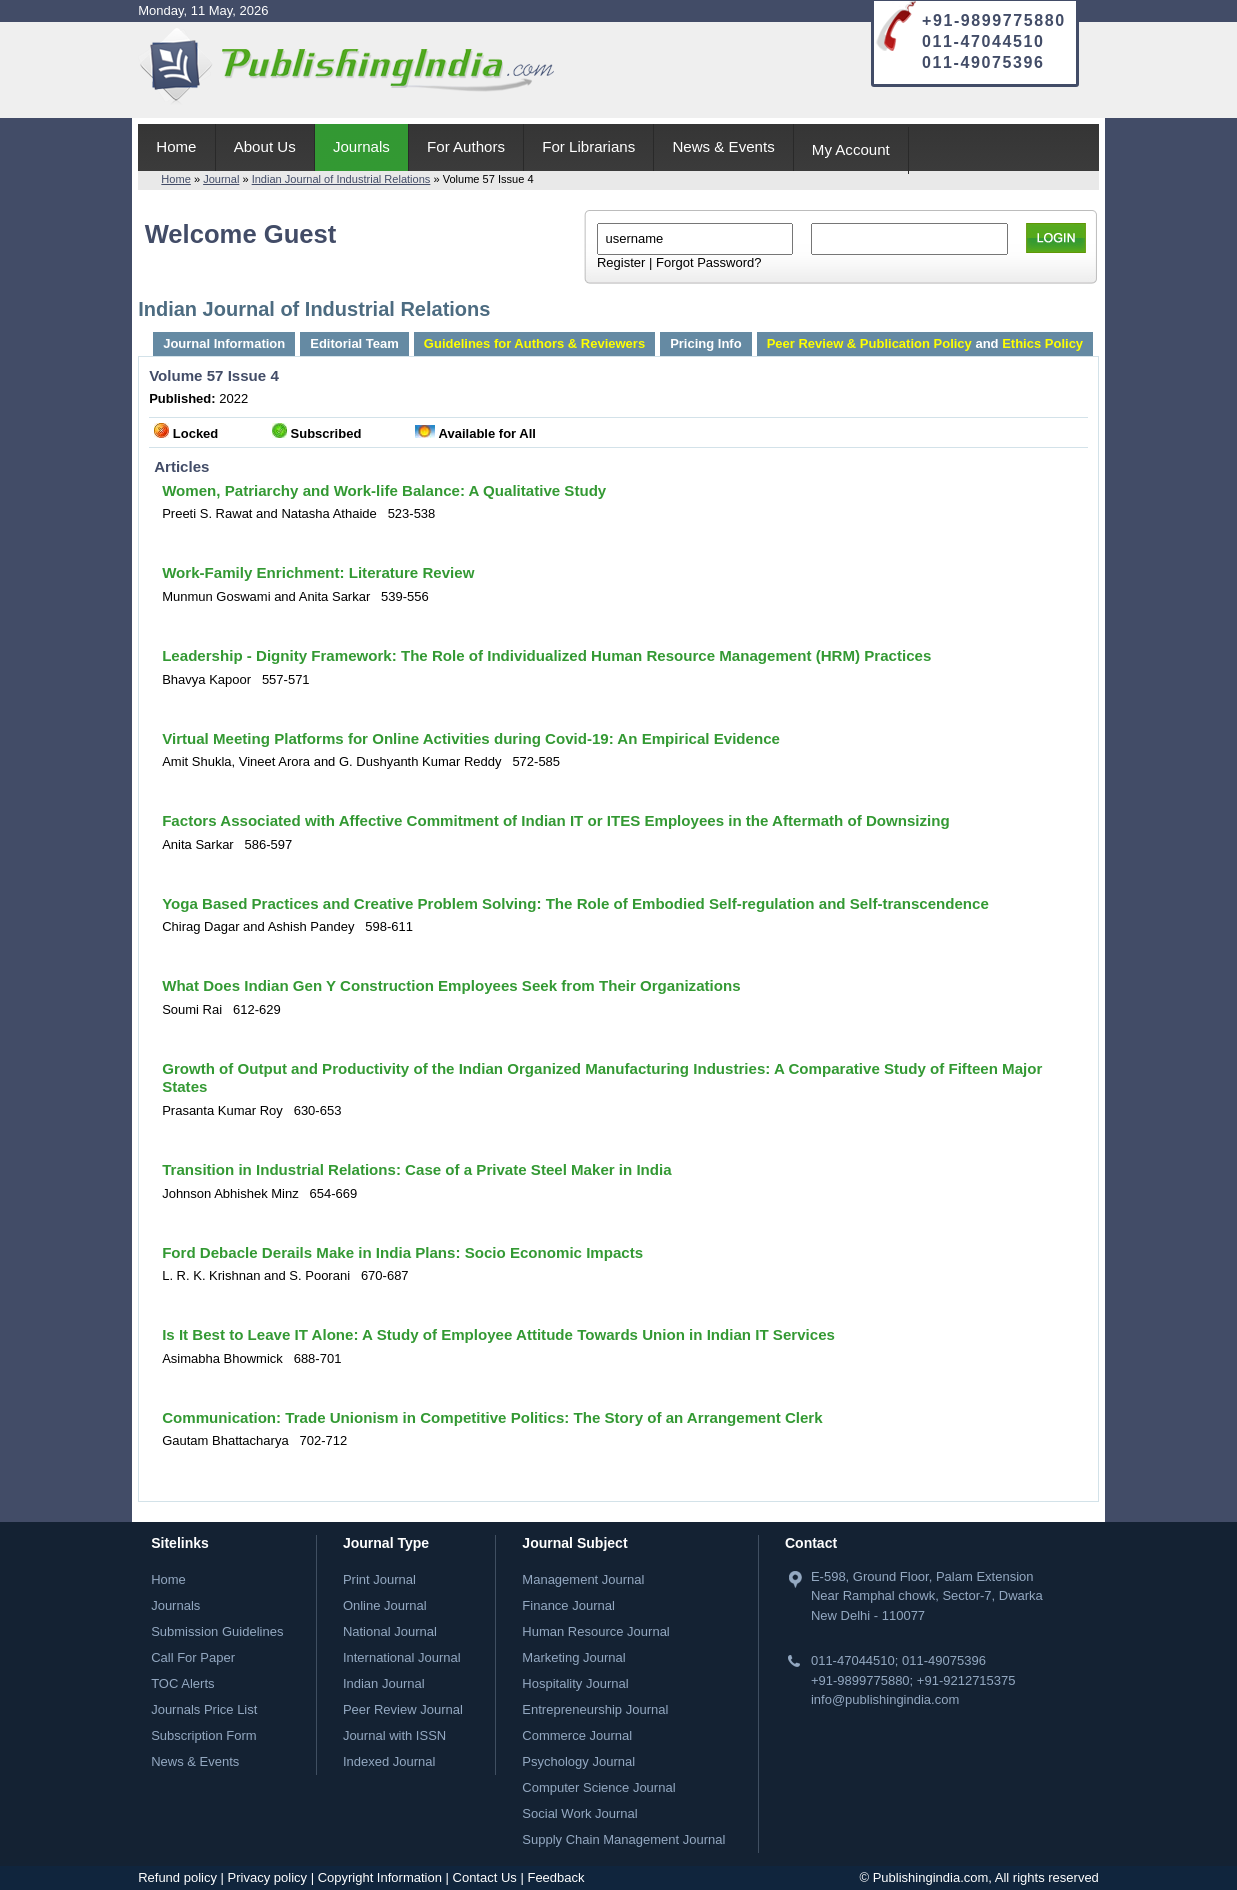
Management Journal (583, 1579)
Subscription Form (203, 1735)
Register (621, 262)
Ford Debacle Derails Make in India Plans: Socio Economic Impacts (402, 1252)
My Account (851, 149)
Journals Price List (204, 1709)
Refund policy (177, 1877)
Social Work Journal (579, 1813)
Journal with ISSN (394, 1735)
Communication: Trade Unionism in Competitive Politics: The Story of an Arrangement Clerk (492, 1417)
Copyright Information (380, 1877)
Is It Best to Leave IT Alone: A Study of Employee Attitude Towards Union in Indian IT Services (498, 1334)
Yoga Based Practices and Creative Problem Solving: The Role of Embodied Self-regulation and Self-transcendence (575, 903)
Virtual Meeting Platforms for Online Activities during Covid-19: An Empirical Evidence (471, 738)
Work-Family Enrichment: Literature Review (318, 572)
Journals (361, 146)
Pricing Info (706, 343)
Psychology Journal (578, 1761)
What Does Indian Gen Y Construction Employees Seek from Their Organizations (451, 985)
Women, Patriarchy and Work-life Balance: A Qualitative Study (384, 490)
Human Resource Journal (595, 1631)
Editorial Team (354, 343)
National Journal (390, 1631)
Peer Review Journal (403, 1709)
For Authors (466, 146)
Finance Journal (568, 1605)
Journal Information (224, 343)
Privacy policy (267, 1877)
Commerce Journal (577, 1735)
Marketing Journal (573, 1657)
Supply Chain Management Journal (623, 1839)
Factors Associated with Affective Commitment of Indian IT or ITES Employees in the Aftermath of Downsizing (556, 820)
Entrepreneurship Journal (595, 1709)
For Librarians (588, 146)
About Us (265, 146)
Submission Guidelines (217, 1631)
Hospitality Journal (575, 1683)
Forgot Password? (709, 262)
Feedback (555, 1877)
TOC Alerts (182, 1683)
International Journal (402, 1657)
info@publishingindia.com (885, 1699)
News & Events (723, 146)
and (925, 343)
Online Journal (385, 1605)
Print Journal (379, 1579)
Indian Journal (384, 1683)
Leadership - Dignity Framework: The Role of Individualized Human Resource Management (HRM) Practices (546, 655)
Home (176, 146)
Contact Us (485, 1877)
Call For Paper (193, 1657)
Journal (221, 179)
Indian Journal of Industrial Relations (341, 179)
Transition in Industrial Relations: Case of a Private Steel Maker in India (416, 1169)
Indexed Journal (389, 1761)
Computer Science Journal (598, 1787)
